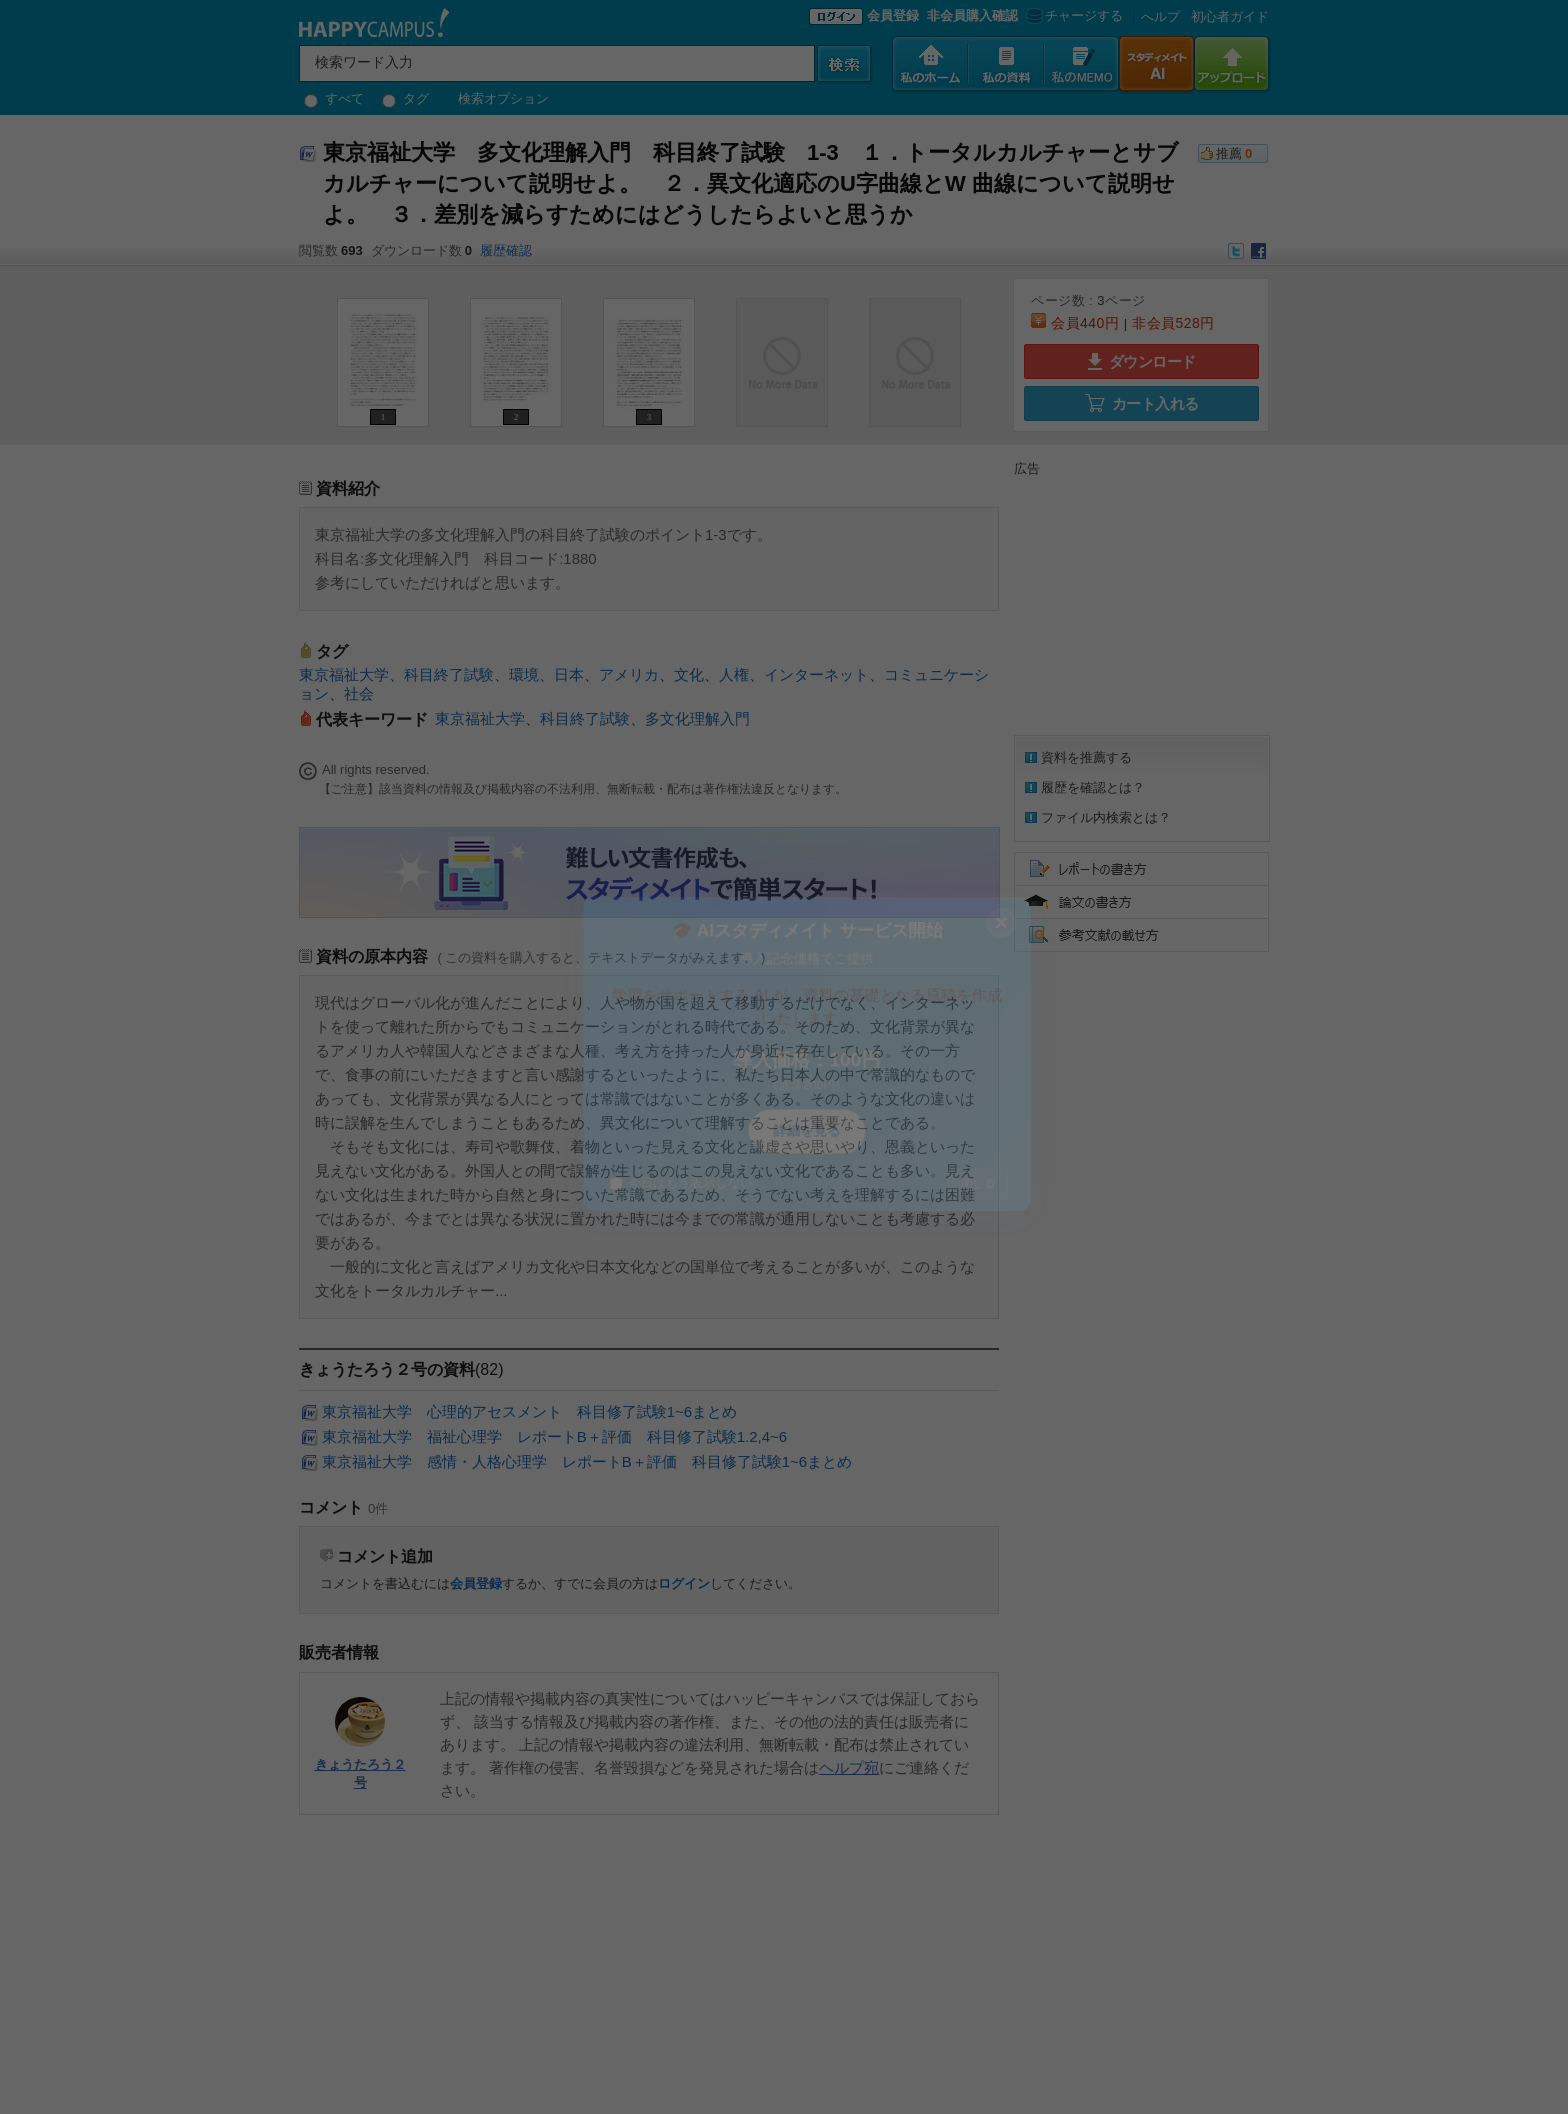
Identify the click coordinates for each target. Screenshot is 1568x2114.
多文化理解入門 (697, 718)
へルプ (1160, 16)
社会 (359, 693)
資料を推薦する (1086, 757)
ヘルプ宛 (849, 1767)
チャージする (1072, 15)
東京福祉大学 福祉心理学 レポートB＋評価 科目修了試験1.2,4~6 (554, 1436)
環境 (524, 674)
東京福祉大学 (344, 674)
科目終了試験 (449, 674)
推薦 (1229, 153)
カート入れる (1142, 403)
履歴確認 (506, 250)
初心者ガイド (1230, 16)
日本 (569, 674)
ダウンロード (1142, 361)
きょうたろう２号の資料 (387, 1369)
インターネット (816, 674)
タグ (405, 98)
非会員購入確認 (972, 15)
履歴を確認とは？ (1093, 787)
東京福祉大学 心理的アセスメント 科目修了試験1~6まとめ (529, 1411)
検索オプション (503, 98)
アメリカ (629, 674)
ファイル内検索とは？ (1106, 817)
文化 (689, 674)
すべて (334, 98)
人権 (734, 674)
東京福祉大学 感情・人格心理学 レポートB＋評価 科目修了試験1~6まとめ (587, 1461)
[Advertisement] (1139, 603)
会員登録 (893, 15)
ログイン (684, 1583)
